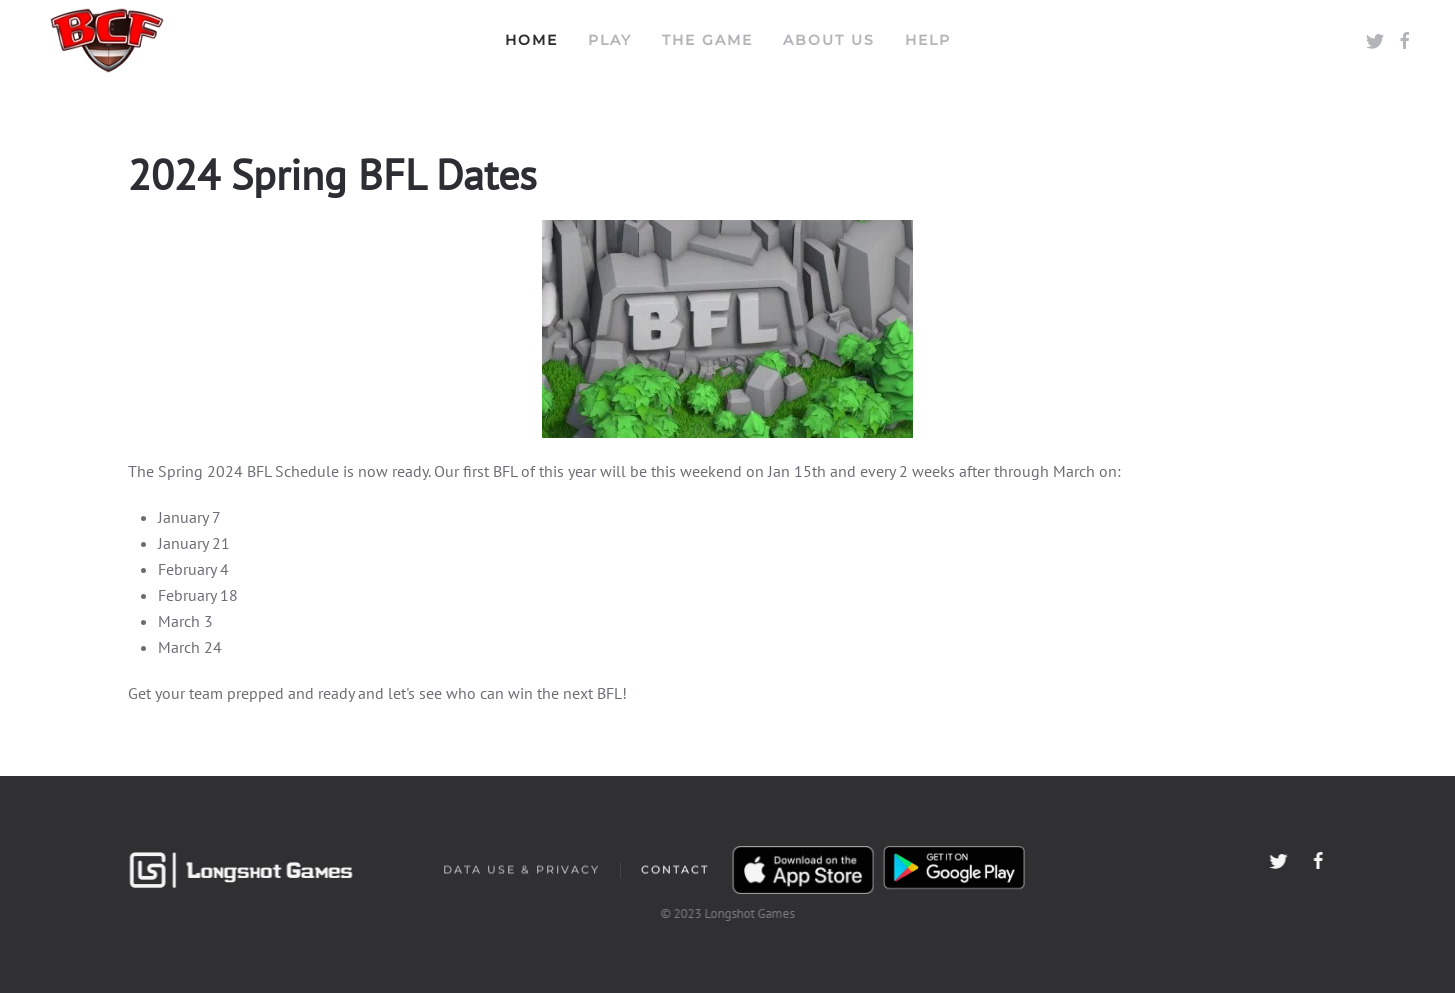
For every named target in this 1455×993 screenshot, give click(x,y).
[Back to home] (107, 40)
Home (531, 40)
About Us (829, 40)
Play (610, 40)
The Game (707, 40)
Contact (675, 871)
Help (928, 40)
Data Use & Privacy (521, 871)
